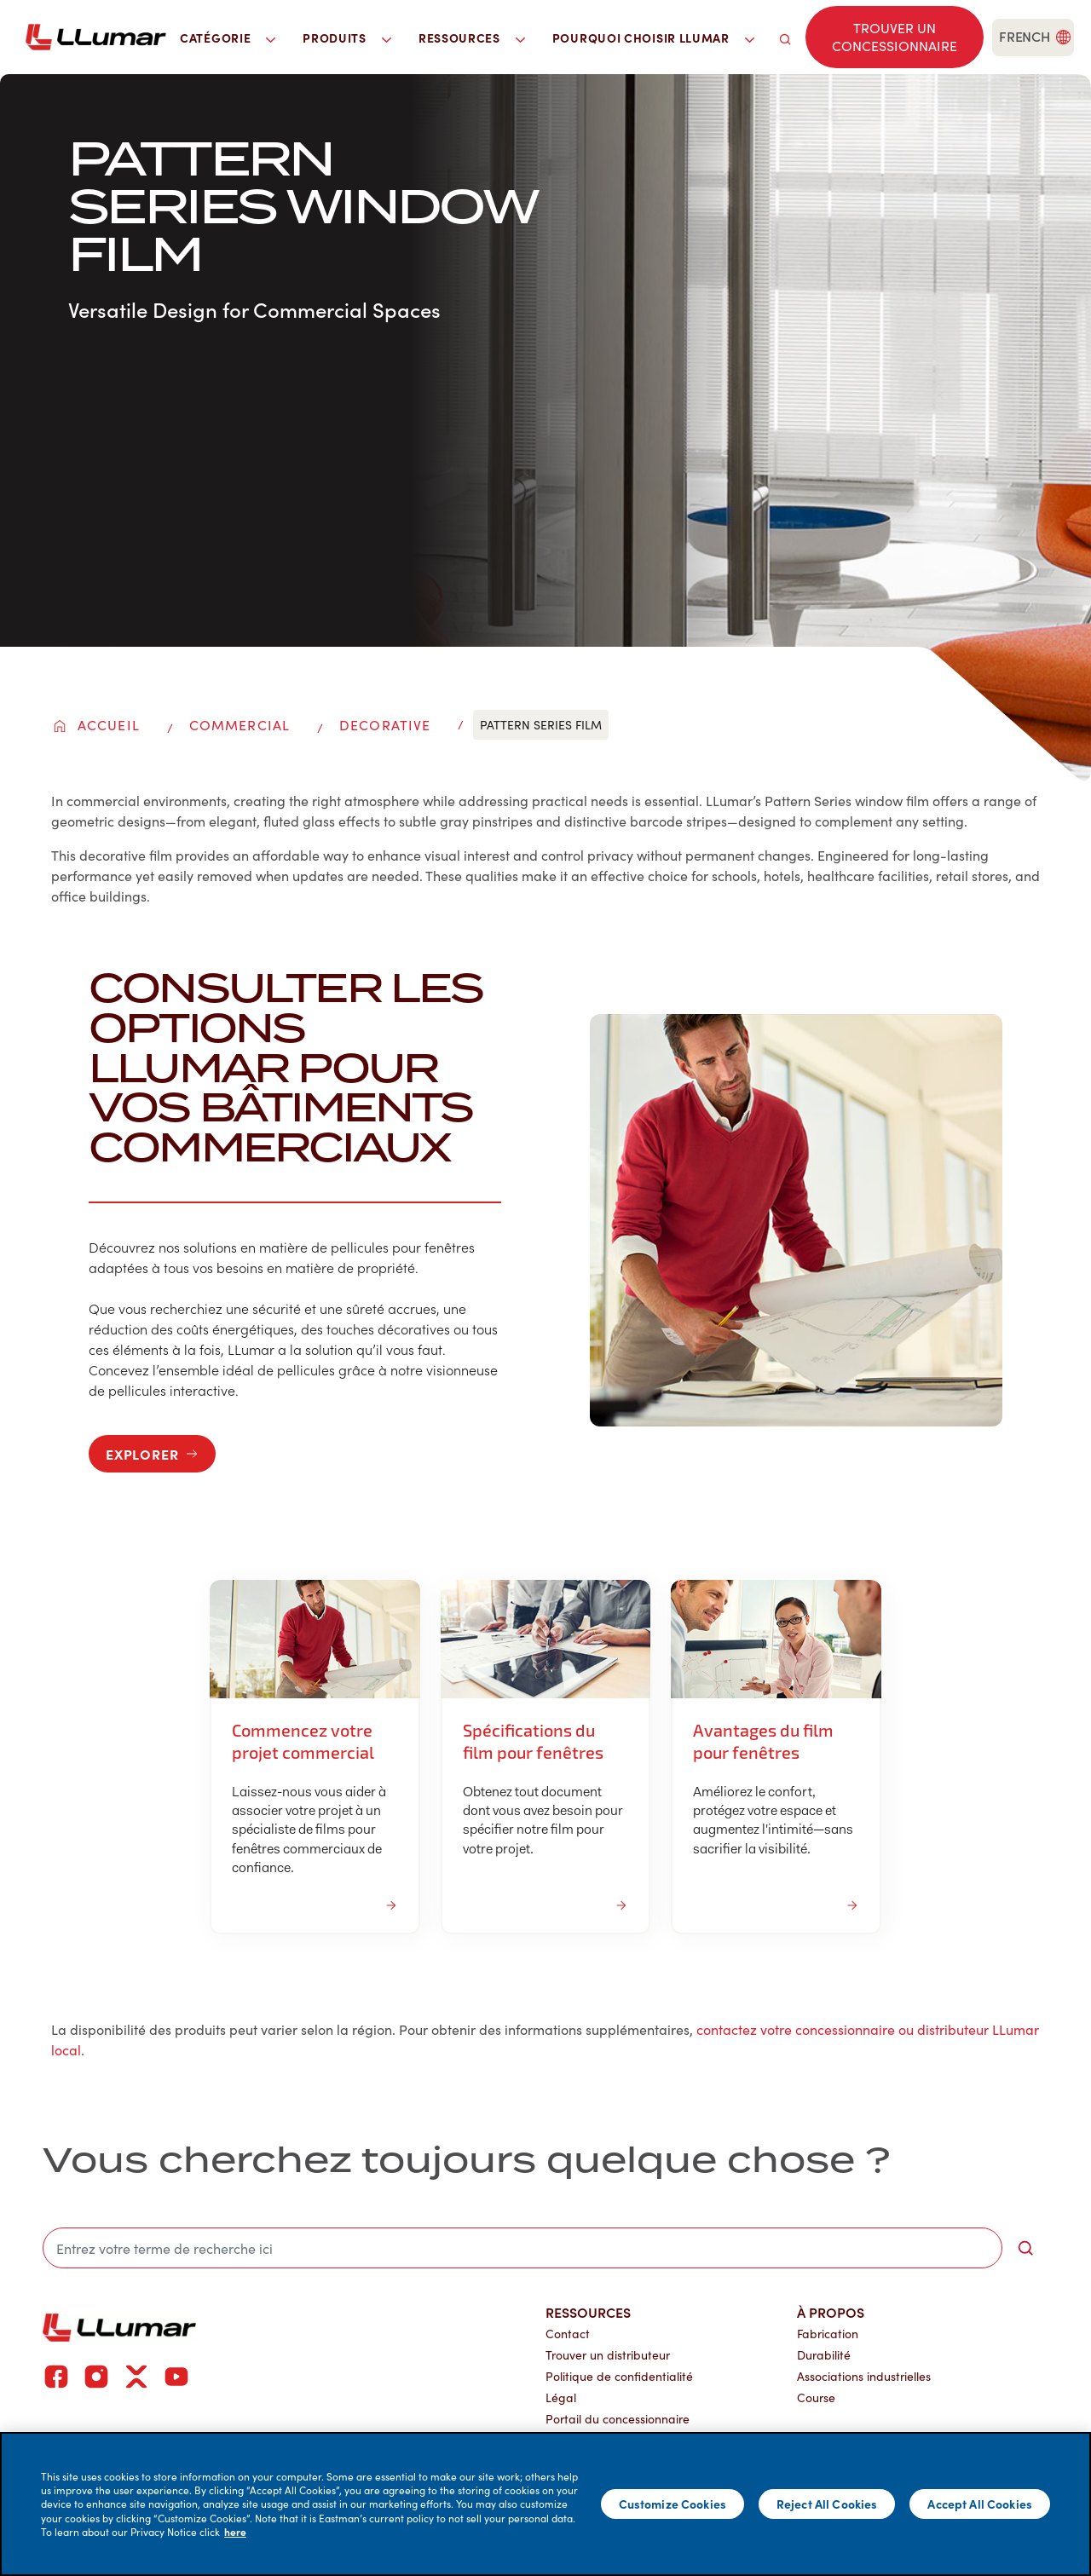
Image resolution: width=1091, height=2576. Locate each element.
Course (816, 2397)
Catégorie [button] (227, 37)
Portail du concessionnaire (618, 2419)
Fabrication (827, 2333)
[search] (785, 37)
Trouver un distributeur (608, 2355)
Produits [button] (347, 37)
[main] (545, 2504)
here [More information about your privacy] (235, 2532)
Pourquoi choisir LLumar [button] (653, 37)
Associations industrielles (864, 2376)
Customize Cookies (672, 2503)
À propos (830, 2311)
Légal (561, 2397)
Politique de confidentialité (619, 2376)
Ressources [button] (472, 37)
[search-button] (1025, 2247)
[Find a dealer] (894, 37)
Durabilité (824, 2355)
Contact (568, 2333)
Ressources (588, 2311)
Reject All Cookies (827, 2503)
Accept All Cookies (979, 2503)
